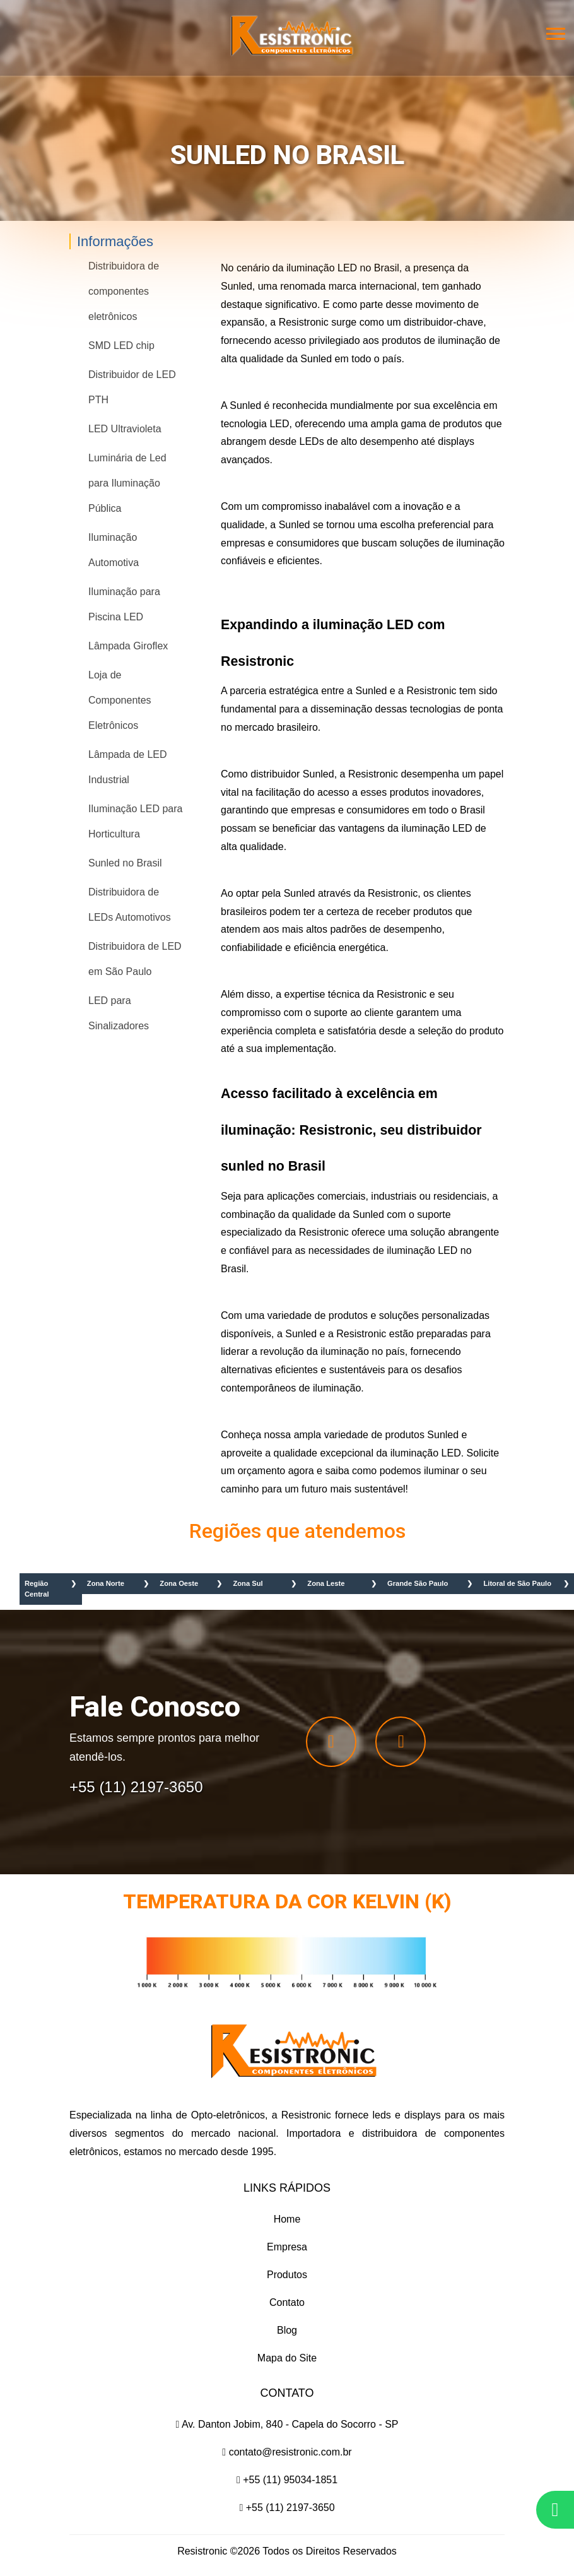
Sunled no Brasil (125, 863)
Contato (287, 2302)
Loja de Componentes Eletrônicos (119, 700)
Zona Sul (247, 1583)
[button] (555, 38)
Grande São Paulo (417, 1583)
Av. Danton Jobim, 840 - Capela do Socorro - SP (287, 2424)
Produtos (287, 2274)
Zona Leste (325, 1583)
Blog (287, 2330)
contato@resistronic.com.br (286, 2452)
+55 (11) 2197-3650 (286, 2507)
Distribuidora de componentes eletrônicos (123, 291)
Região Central (37, 1589)
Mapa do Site (287, 2358)
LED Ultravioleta (124, 428)
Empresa (287, 2247)
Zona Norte (105, 1583)
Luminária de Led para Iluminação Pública (127, 483)
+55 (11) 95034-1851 (287, 2479)
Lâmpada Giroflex (128, 646)
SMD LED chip (121, 345)
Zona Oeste (179, 1583)
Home (287, 2219)
